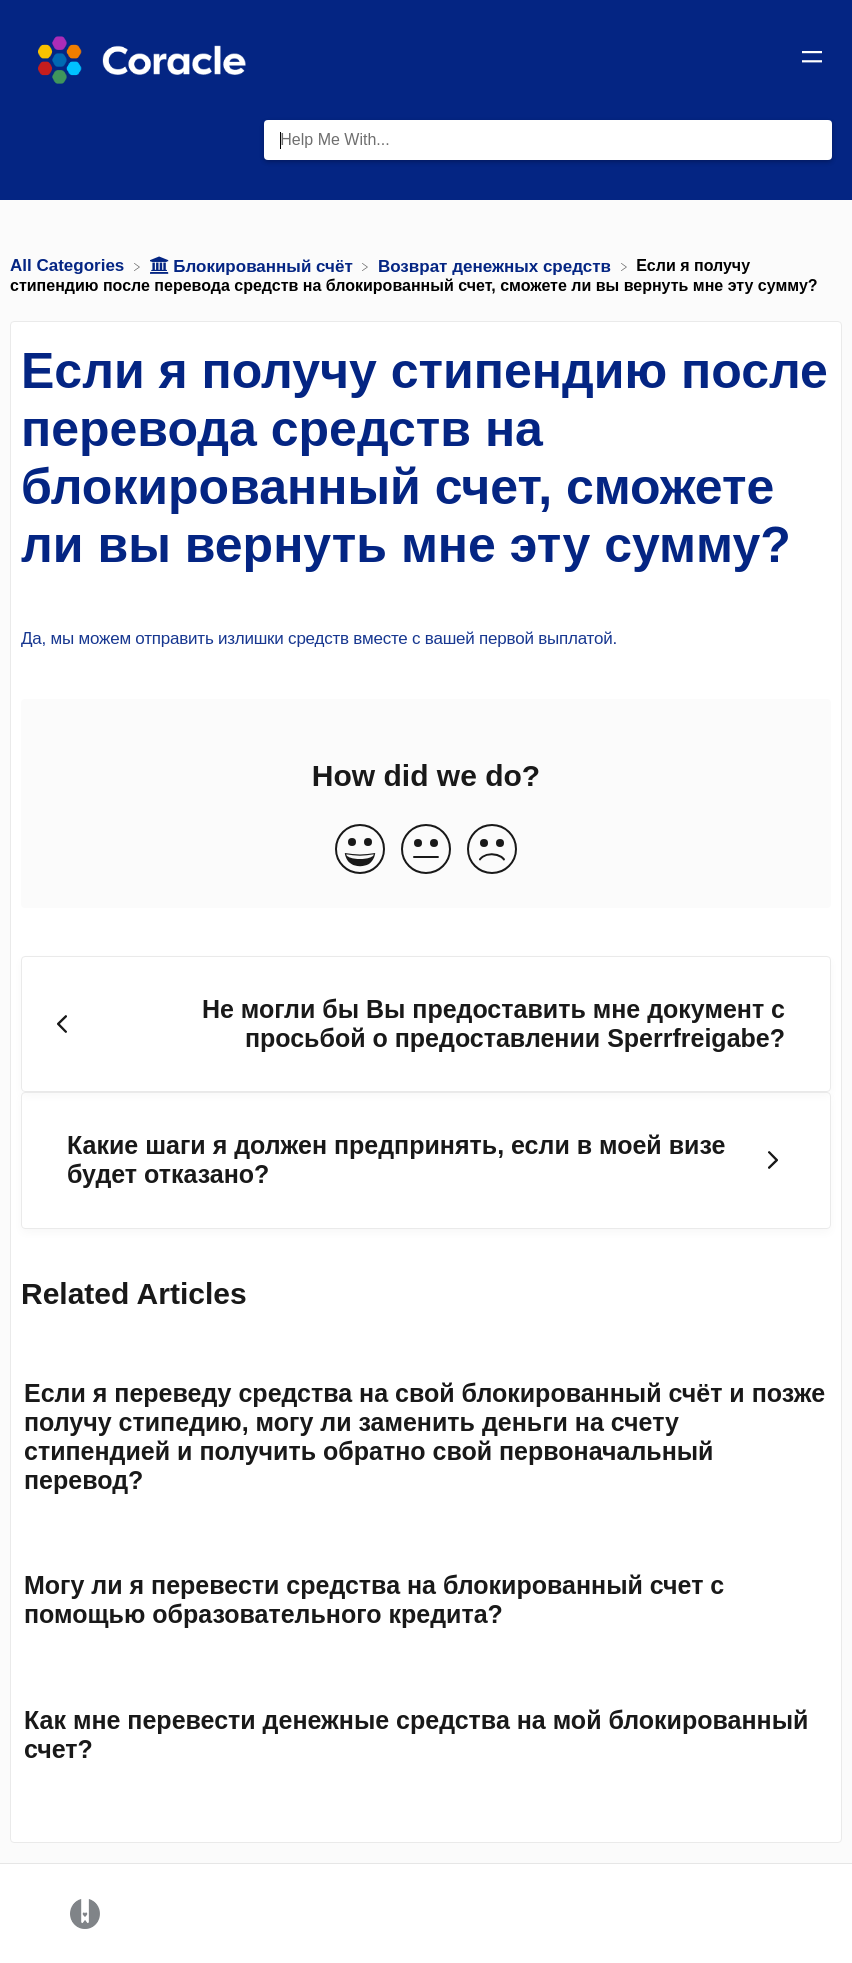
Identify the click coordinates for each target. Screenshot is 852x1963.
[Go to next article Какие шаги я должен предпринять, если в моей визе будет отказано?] (426, 1160)
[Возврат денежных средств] (497, 265)
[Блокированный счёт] (254, 265)
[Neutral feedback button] (426, 850)
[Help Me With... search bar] (548, 140)
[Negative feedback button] (492, 850)
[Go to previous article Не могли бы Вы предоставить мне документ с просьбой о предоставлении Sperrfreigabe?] (426, 1024)
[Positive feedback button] (360, 850)
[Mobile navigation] (812, 60)
